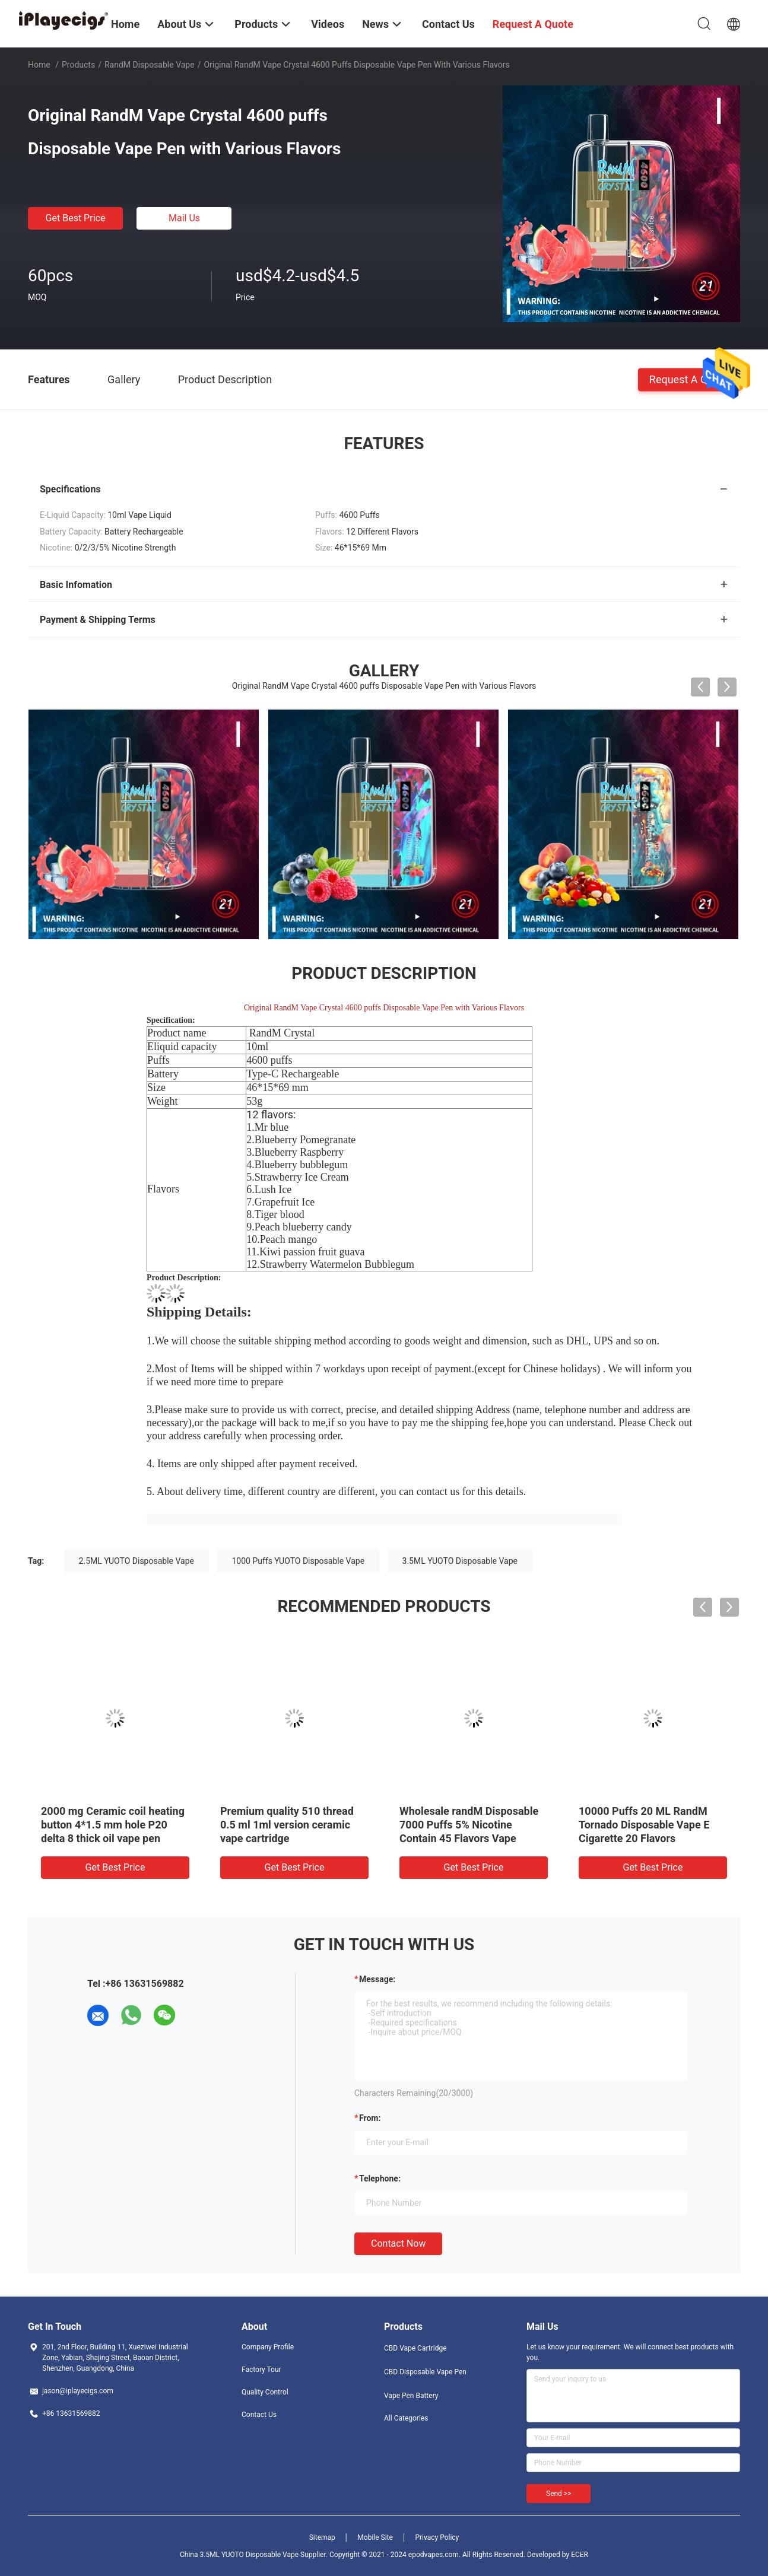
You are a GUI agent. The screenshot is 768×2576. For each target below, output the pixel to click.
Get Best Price (76, 218)
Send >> (558, 2493)
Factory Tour (261, 2369)
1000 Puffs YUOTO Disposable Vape (297, 1561)
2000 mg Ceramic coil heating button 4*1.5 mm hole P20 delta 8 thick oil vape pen (113, 1824)
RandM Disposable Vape (149, 64)
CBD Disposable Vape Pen (425, 2372)
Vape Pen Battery (411, 2395)
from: (369, 2118)
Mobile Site (375, 2537)
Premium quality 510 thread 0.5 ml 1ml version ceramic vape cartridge (287, 1824)
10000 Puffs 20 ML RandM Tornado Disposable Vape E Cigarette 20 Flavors (644, 1824)
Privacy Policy (437, 2537)
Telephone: (380, 2178)
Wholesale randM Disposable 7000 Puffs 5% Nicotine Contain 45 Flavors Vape (468, 1824)
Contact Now (398, 2243)
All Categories (406, 2418)
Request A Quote (689, 379)
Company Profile (268, 2347)
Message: (377, 1979)
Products (78, 64)
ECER (579, 2554)
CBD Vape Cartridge (415, 2348)
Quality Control (265, 2392)
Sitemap (322, 2537)
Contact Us (259, 2414)
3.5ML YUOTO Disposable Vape (460, 1561)
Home (39, 64)
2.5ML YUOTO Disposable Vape (136, 1561)
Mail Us (184, 218)
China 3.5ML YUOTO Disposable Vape (239, 2554)
